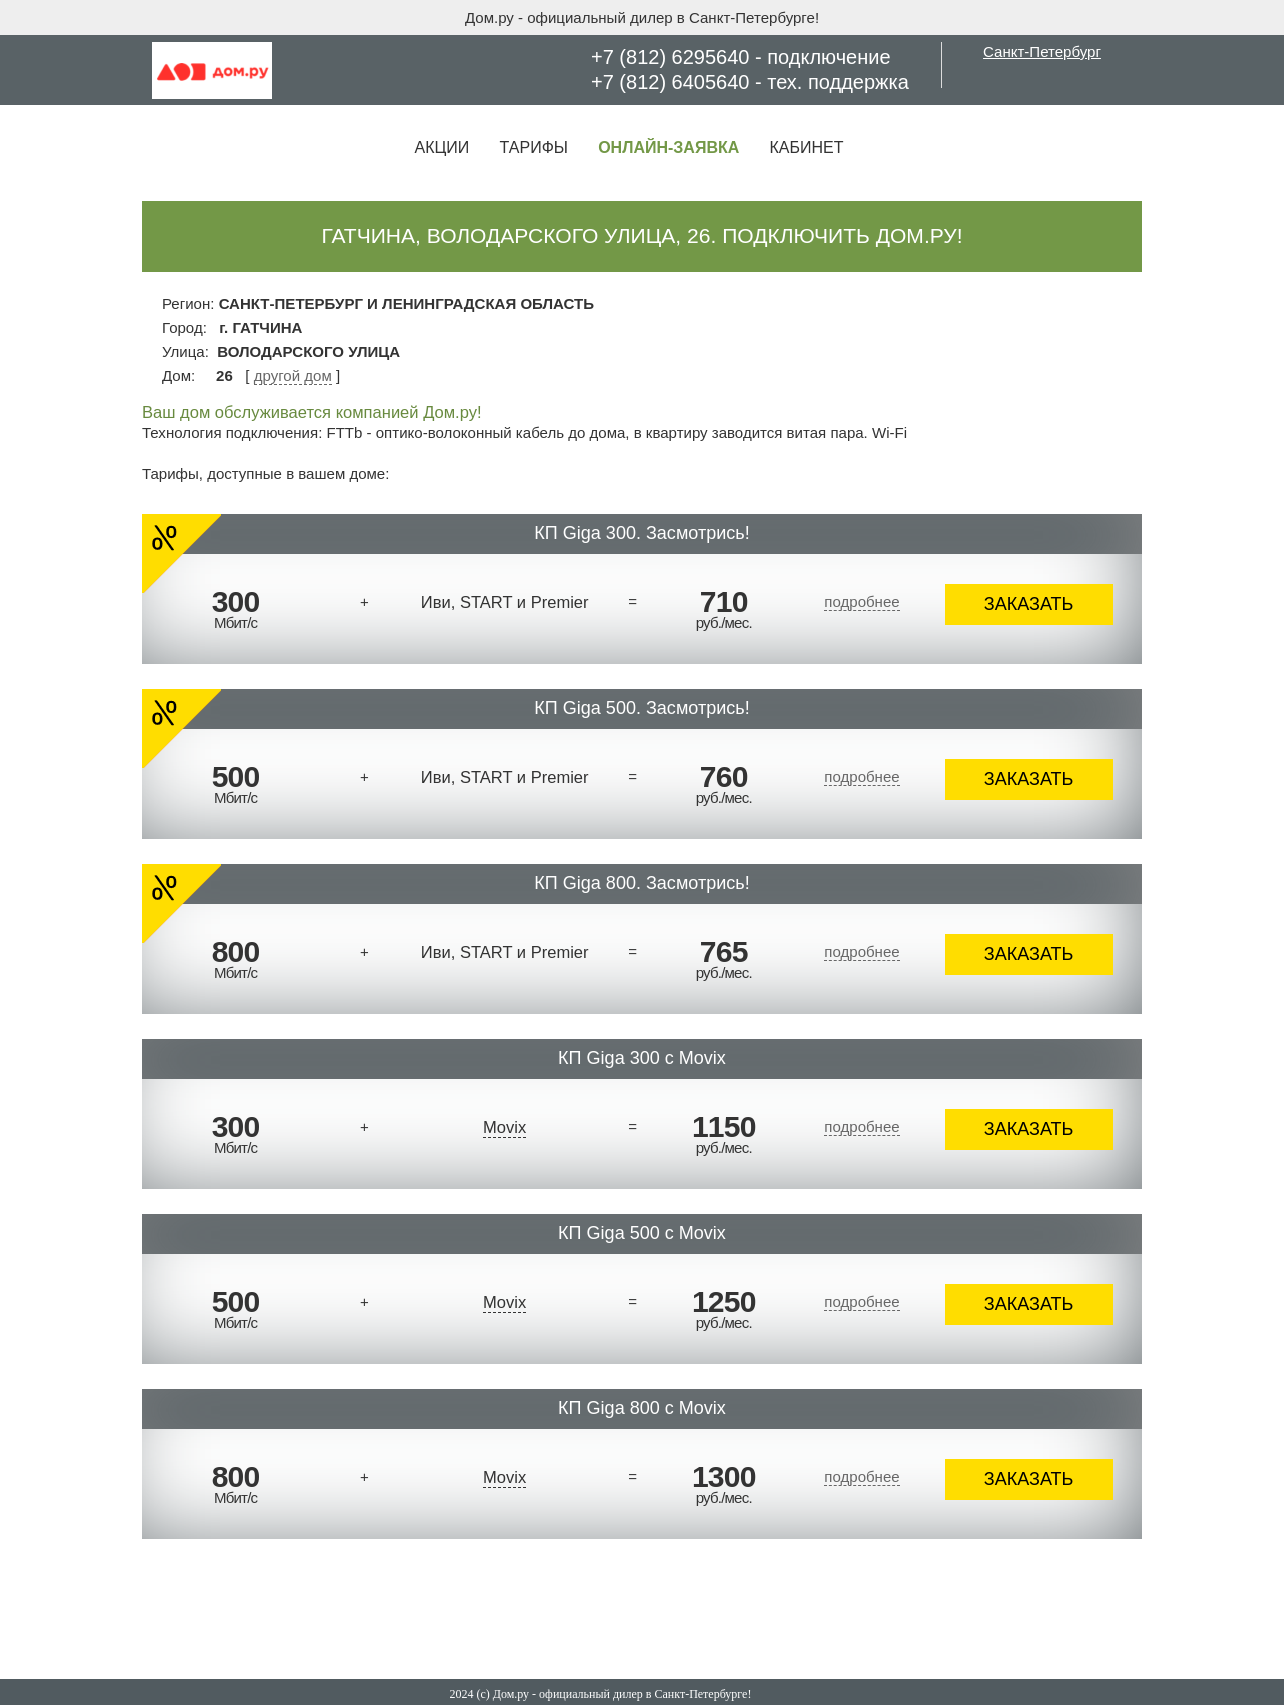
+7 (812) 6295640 (670, 57)
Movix (504, 1127)
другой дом (293, 375)
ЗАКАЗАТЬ (1029, 604)
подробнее (861, 601)
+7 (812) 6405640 (670, 82)
